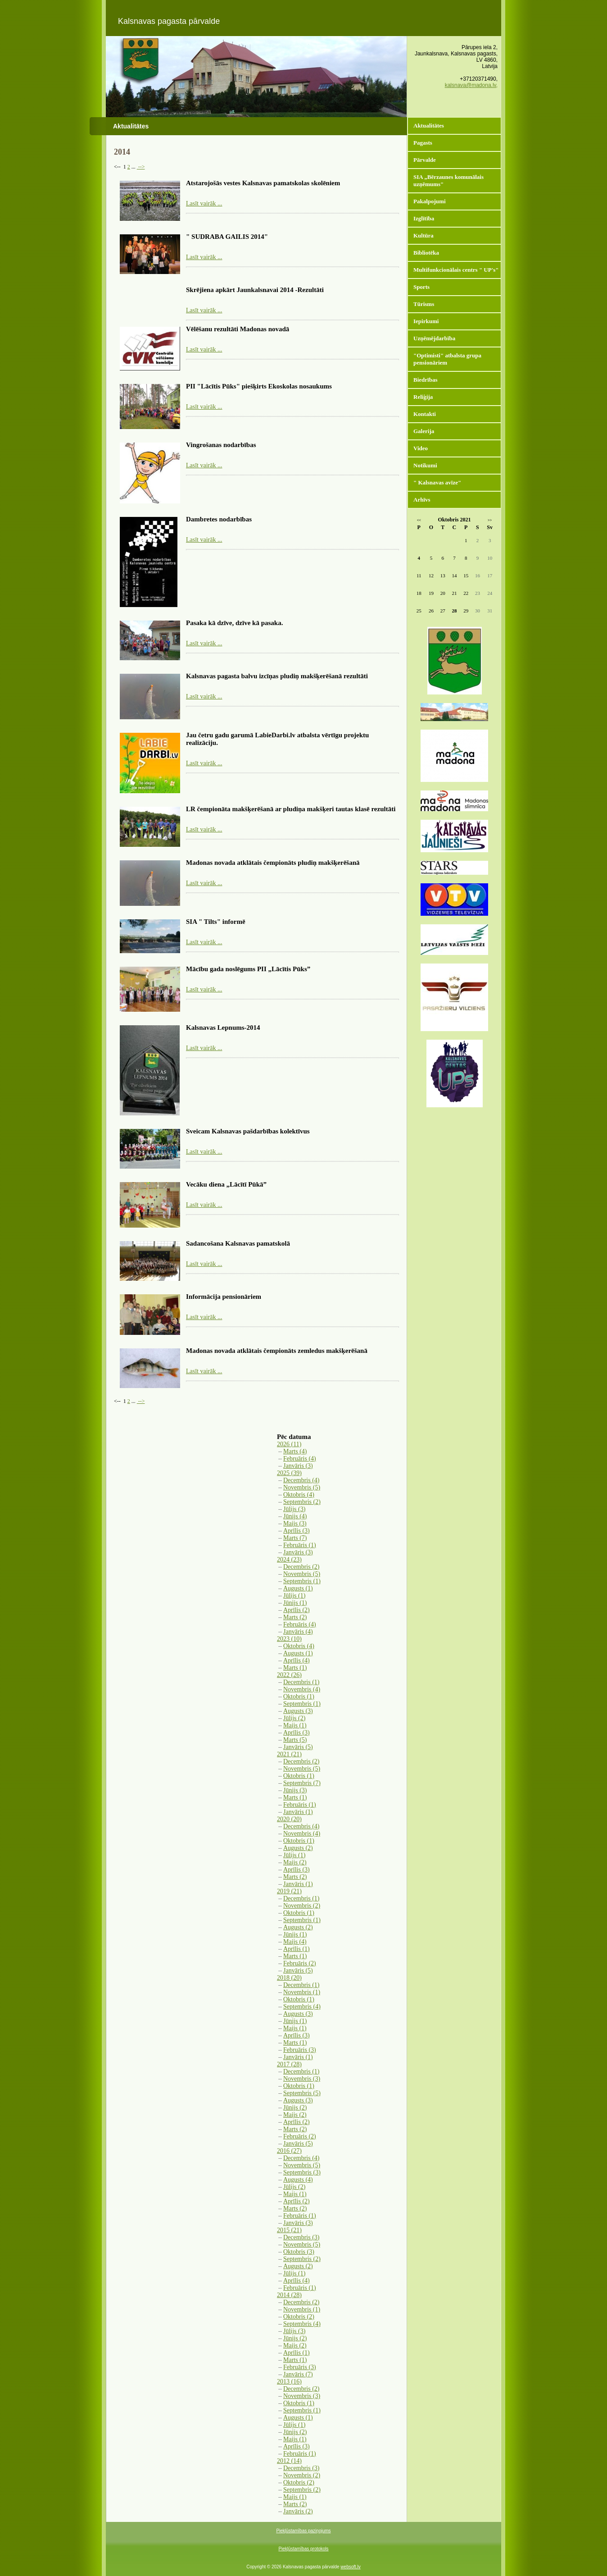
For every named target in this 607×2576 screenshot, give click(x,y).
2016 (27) (289, 2150)
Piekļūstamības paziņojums (303, 2530)
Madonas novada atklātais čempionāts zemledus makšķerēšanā (276, 1350)
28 (454, 610)
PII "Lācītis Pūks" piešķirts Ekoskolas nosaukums (259, 386)
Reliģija (423, 396)
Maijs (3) (295, 1523)
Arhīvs (421, 499)
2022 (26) (289, 1675)
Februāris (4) (299, 1458)
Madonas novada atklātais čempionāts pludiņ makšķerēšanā (273, 862)
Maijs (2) (295, 1862)
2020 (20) (289, 1819)
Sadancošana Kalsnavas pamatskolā (238, 1243)
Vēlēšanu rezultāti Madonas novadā (237, 329)
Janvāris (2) (298, 2511)
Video (420, 448)
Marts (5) (295, 1739)
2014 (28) (289, 2295)
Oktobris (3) (298, 2251)
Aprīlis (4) (296, 1660)
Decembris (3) (301, 2237)
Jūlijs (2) (294, 1718)
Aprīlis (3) (296, 1530)
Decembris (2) (301, 1566)
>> (490, 520)
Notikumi (425, 465)
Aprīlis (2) (296, 1610)
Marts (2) (295, 1617)
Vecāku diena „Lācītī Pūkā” (226, 1184)
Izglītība (423, 218)
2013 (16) (289, 2381)
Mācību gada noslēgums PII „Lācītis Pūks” (248, 969)
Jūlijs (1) (294, 1595)
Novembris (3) (301, 2078)
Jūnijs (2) (295, 2107)
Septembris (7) (302, 1783)
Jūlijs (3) (294, 1509)
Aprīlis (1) (296, 1949)
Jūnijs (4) (295, 1516)
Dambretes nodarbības (219, 519)
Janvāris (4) (298, 1631)
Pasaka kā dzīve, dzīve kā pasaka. (234, 622)
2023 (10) (289, 1638)
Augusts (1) (298, 1588)
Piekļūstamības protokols (303, 2548)
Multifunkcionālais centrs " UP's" (456, 269)
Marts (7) (295, 1538)
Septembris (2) (302, 1501)
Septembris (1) (302, 1581)
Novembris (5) (301, 1487)
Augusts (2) (298, 1848)
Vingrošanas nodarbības (221, 444)
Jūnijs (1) (295, 1602)
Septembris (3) (302, 2172)
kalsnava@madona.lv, (471, 85)
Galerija (423, 431)
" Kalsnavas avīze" (437, 482)
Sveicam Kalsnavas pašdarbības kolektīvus (248, 1131)
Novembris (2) (301, 1905)
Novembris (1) (301, 1992)
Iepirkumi (426, 321)
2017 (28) (289, 2064)
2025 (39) (289, 1473)
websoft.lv (350, 2566)
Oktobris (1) (298, 1696)
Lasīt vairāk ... (204, 203)
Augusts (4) (298, 2179)
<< (419, 520)
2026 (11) (289, 1444)
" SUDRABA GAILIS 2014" (227, 236)
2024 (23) (289, 1559)
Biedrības (425, 379)
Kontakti (424, 414)
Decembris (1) (301, 1682)
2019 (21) (289, 1891)
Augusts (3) (298, 1711)
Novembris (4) (301, 1689)
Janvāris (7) (298, 2374)
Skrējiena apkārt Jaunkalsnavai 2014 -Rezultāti (255, 289)
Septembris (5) (302, 2093)
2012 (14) (289, 2460)
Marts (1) (295, 1667)
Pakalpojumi (429, 201)
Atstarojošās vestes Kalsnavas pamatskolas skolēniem (263, 183)
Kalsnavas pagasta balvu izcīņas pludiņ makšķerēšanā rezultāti (277, 676)
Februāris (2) (299, 1963)
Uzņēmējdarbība (434, 338)
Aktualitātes (428, 125)
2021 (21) (289, 1754)
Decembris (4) (301, 1480)
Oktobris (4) (298, 1494)
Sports (421, 286)
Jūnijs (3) (295, 1790)
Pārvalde (424, 159)
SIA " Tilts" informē (215, 921)
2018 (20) (289, 1977)
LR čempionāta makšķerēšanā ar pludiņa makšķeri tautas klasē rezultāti (290, 809)
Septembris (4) (302, 2006)
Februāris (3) (299, 2049)
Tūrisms (423, 304)
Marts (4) (295, 1451)
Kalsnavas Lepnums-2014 (223, 1027)
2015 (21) (289, 2230)
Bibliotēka (426, 252)
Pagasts (422, 142)
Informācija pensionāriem (223, 1296)
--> (141, 167)
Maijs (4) (295, 1941)
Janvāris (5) (298, 1747)
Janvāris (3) (298, 1465)
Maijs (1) (295, 1725)
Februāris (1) (299, 1545)
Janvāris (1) (298, 1812)
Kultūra (423, 235)
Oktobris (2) (298, 2316)
